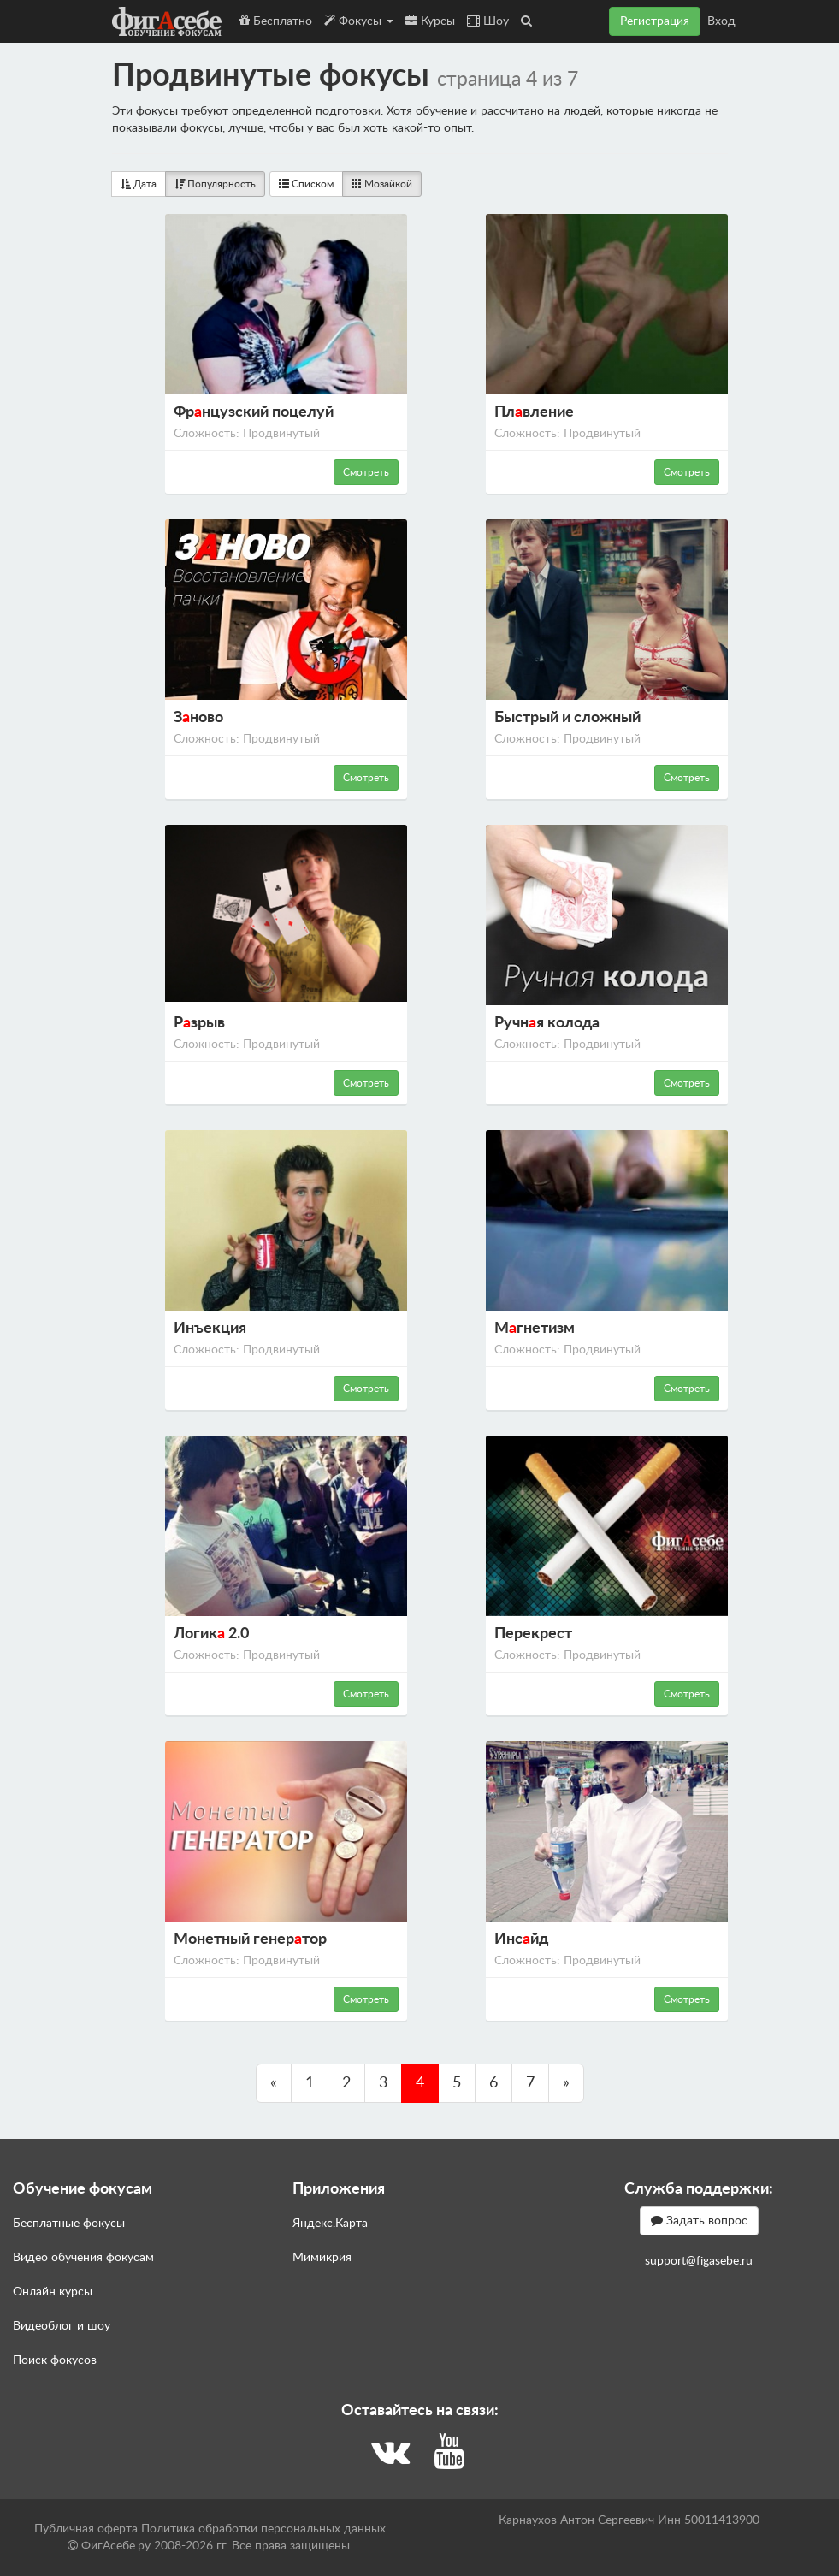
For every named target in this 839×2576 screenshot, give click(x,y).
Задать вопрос (699, 2220)
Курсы (430, 21)
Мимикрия (322, 2258)
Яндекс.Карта (330, 2224)
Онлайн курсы (52, 2292)
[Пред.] (274, 2083)
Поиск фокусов (55, 2360)
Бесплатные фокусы (69, 2224)
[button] (526, 21)
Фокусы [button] (358, 21)
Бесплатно (275, 21)
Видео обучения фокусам (83, 2258)
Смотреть (366, 472)
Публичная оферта (86, 2529)
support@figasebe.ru (699, 2261)
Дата (139, 184)
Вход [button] (721, 21)
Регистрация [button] (654, 21)
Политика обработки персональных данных (263, 2529)
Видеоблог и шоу (61, 2326)
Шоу (488, 21)
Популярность (215, 184)
